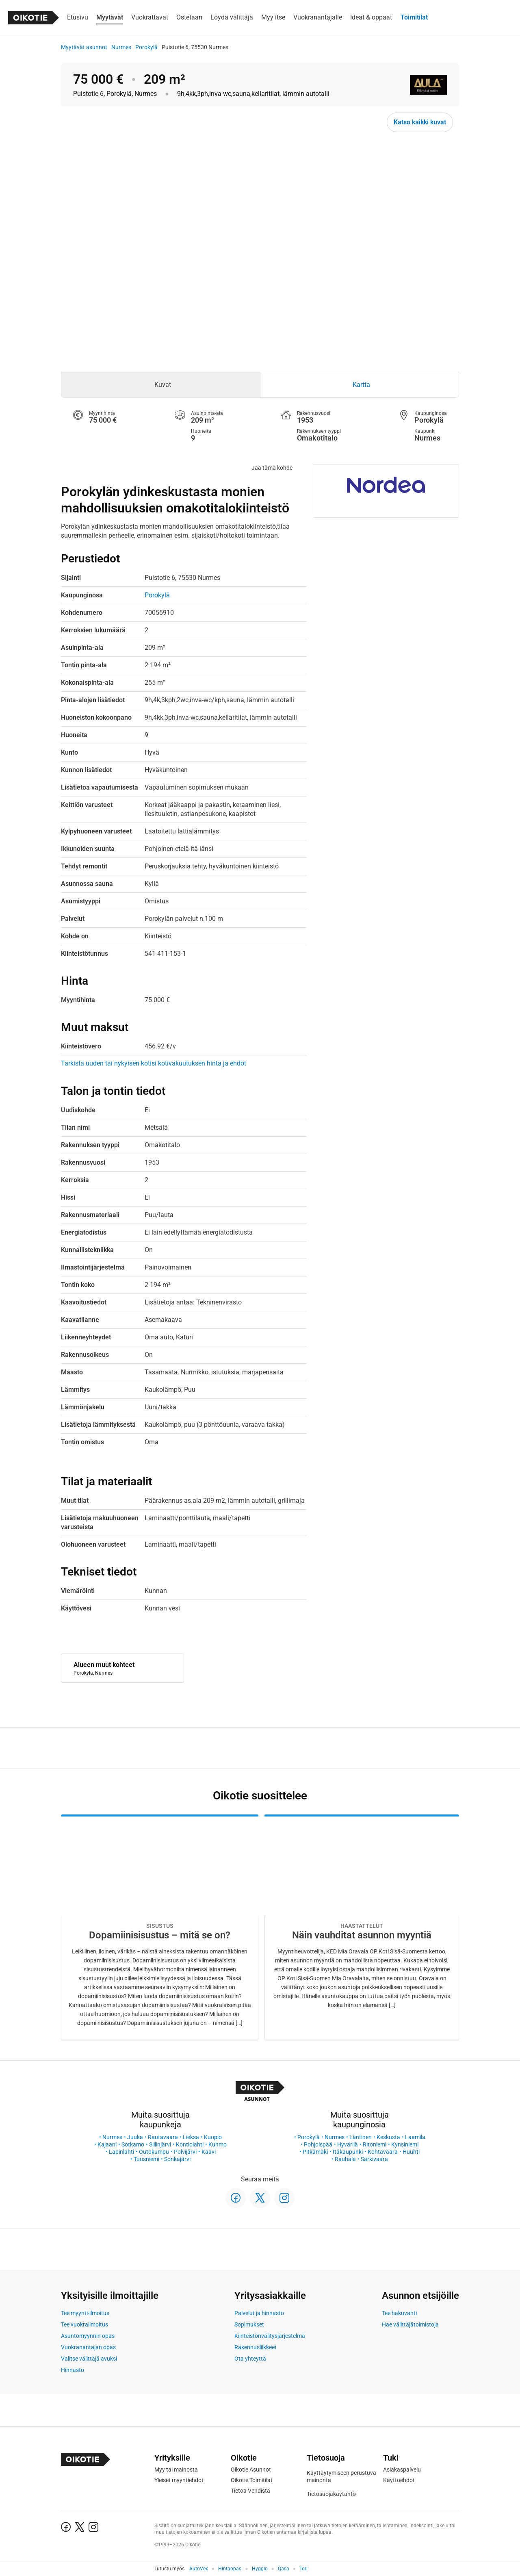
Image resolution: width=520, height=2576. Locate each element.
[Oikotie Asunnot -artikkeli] (159, 1927)
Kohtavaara (383, 2151)
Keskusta (388, 2137)
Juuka (135, 2137)
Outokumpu (154, 2151)
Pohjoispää (318, 2144)
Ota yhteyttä (250, 2358)
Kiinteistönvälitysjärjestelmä (269, 2336)
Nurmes (121, 47)
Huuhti (411, 2151)
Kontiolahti (190, 2144)
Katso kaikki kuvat (420, 122)
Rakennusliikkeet (255, 2347)
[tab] (160, 384)
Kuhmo (217, 2144)
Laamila (415, 2137)
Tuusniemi (146, 2159)
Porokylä (146, 47)
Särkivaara (374, 2159)
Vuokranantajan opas (88, 2347)
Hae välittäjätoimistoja (410, 2324)
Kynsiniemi (404, 2144)
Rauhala (345, 2159)
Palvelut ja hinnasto (259, 2313)
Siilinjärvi (160, 2144)
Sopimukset (249, 2324)
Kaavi (209, 2151)
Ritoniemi (374, 2144)
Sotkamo (132, 2144)
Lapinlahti (121, 2151)
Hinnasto (72, 2370)
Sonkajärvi (177, 2159)
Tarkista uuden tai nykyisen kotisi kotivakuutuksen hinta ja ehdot (153, 1063)
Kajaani (107, 2144)
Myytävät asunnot (84, 47)
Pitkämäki (315, 2151)
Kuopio (213, 2137)
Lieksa (191, 2137)
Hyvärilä (347, 2144)
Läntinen (360, 2137)
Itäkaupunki (348, 2151)
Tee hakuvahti (399, 2313)
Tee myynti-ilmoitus (85, 2313)
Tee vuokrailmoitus (84, 2324)
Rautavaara (163, 2137)
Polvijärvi (185, 2151)
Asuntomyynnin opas (88, 2336)
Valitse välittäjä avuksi (89, 2358)
